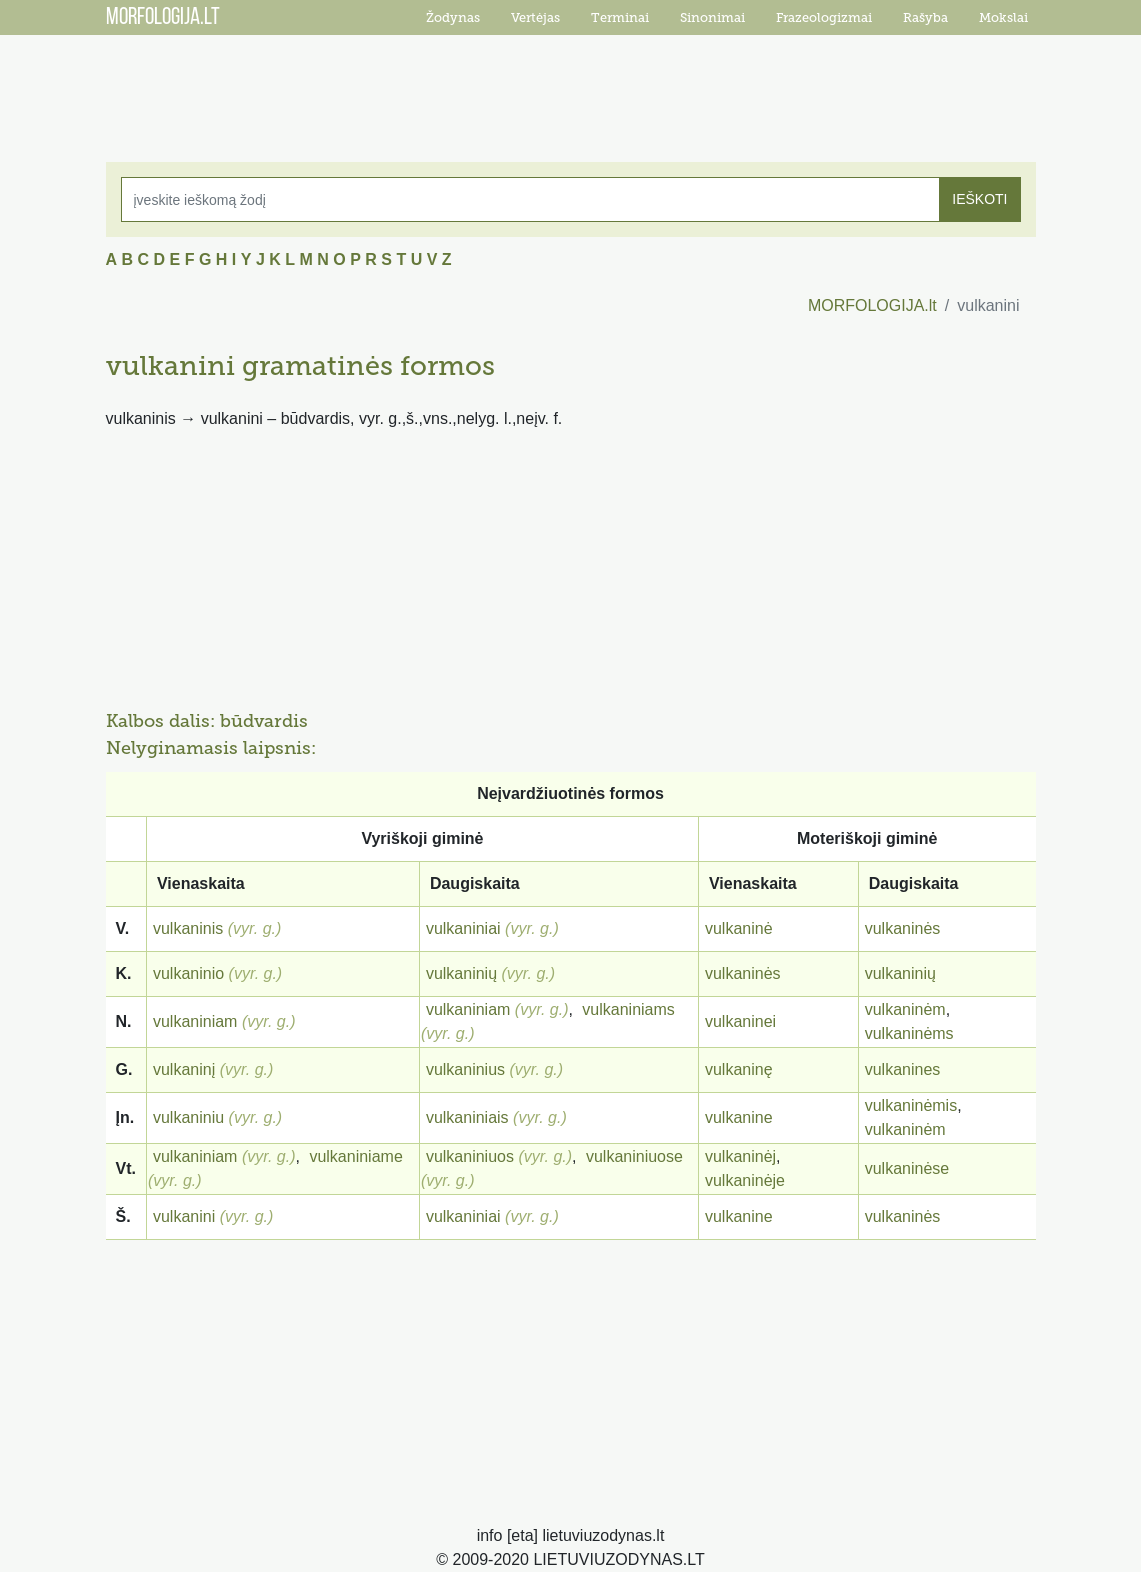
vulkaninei (740, 1021)
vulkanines (903, 1069)
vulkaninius (465, 1069)
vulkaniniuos (470, 1156)
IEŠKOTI (979, 199)
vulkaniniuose (634, 1156)
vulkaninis (188, 928)
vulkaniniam (195, 1021)
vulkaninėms (909, 1033)
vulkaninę (739, 1069)
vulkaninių (461, 973)
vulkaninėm (905, 1009)
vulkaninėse (907, 1168)
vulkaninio (188, 973)
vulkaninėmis (911, 1105)
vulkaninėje (745, 1180)
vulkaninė (739, 928)
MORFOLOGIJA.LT (163, 18)
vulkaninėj (740, 1156)
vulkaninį (184, 1069)
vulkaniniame (355, 1156)
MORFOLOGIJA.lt (872, 305)
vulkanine (739, 1117)
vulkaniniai (463, 928)
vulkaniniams (628, 1009)
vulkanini (184, 1216)
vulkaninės (903, 928)
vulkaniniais (467, 1117)
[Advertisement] (571, 85)
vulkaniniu (188, 1117)
